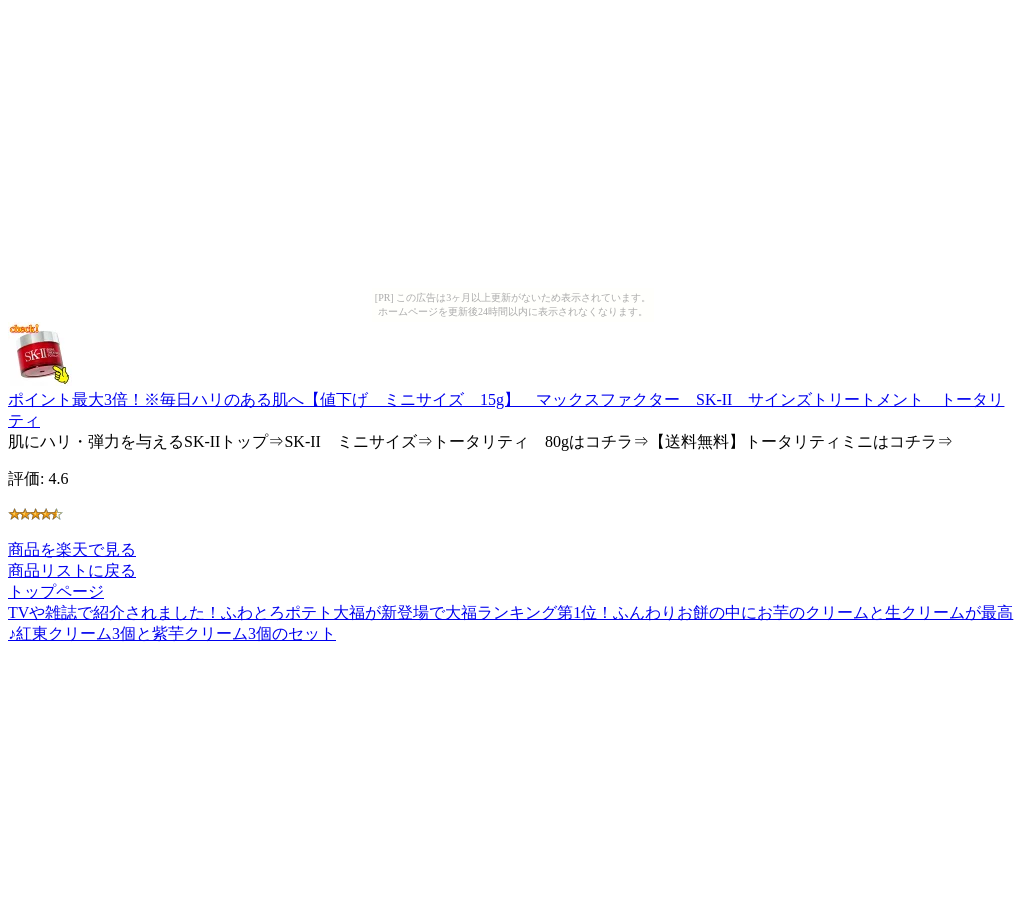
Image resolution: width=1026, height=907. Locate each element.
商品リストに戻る (72, 570)
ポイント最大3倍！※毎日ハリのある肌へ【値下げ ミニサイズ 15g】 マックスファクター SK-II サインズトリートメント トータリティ (506, 400)
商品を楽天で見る (72, 549)
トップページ (56, 591)
